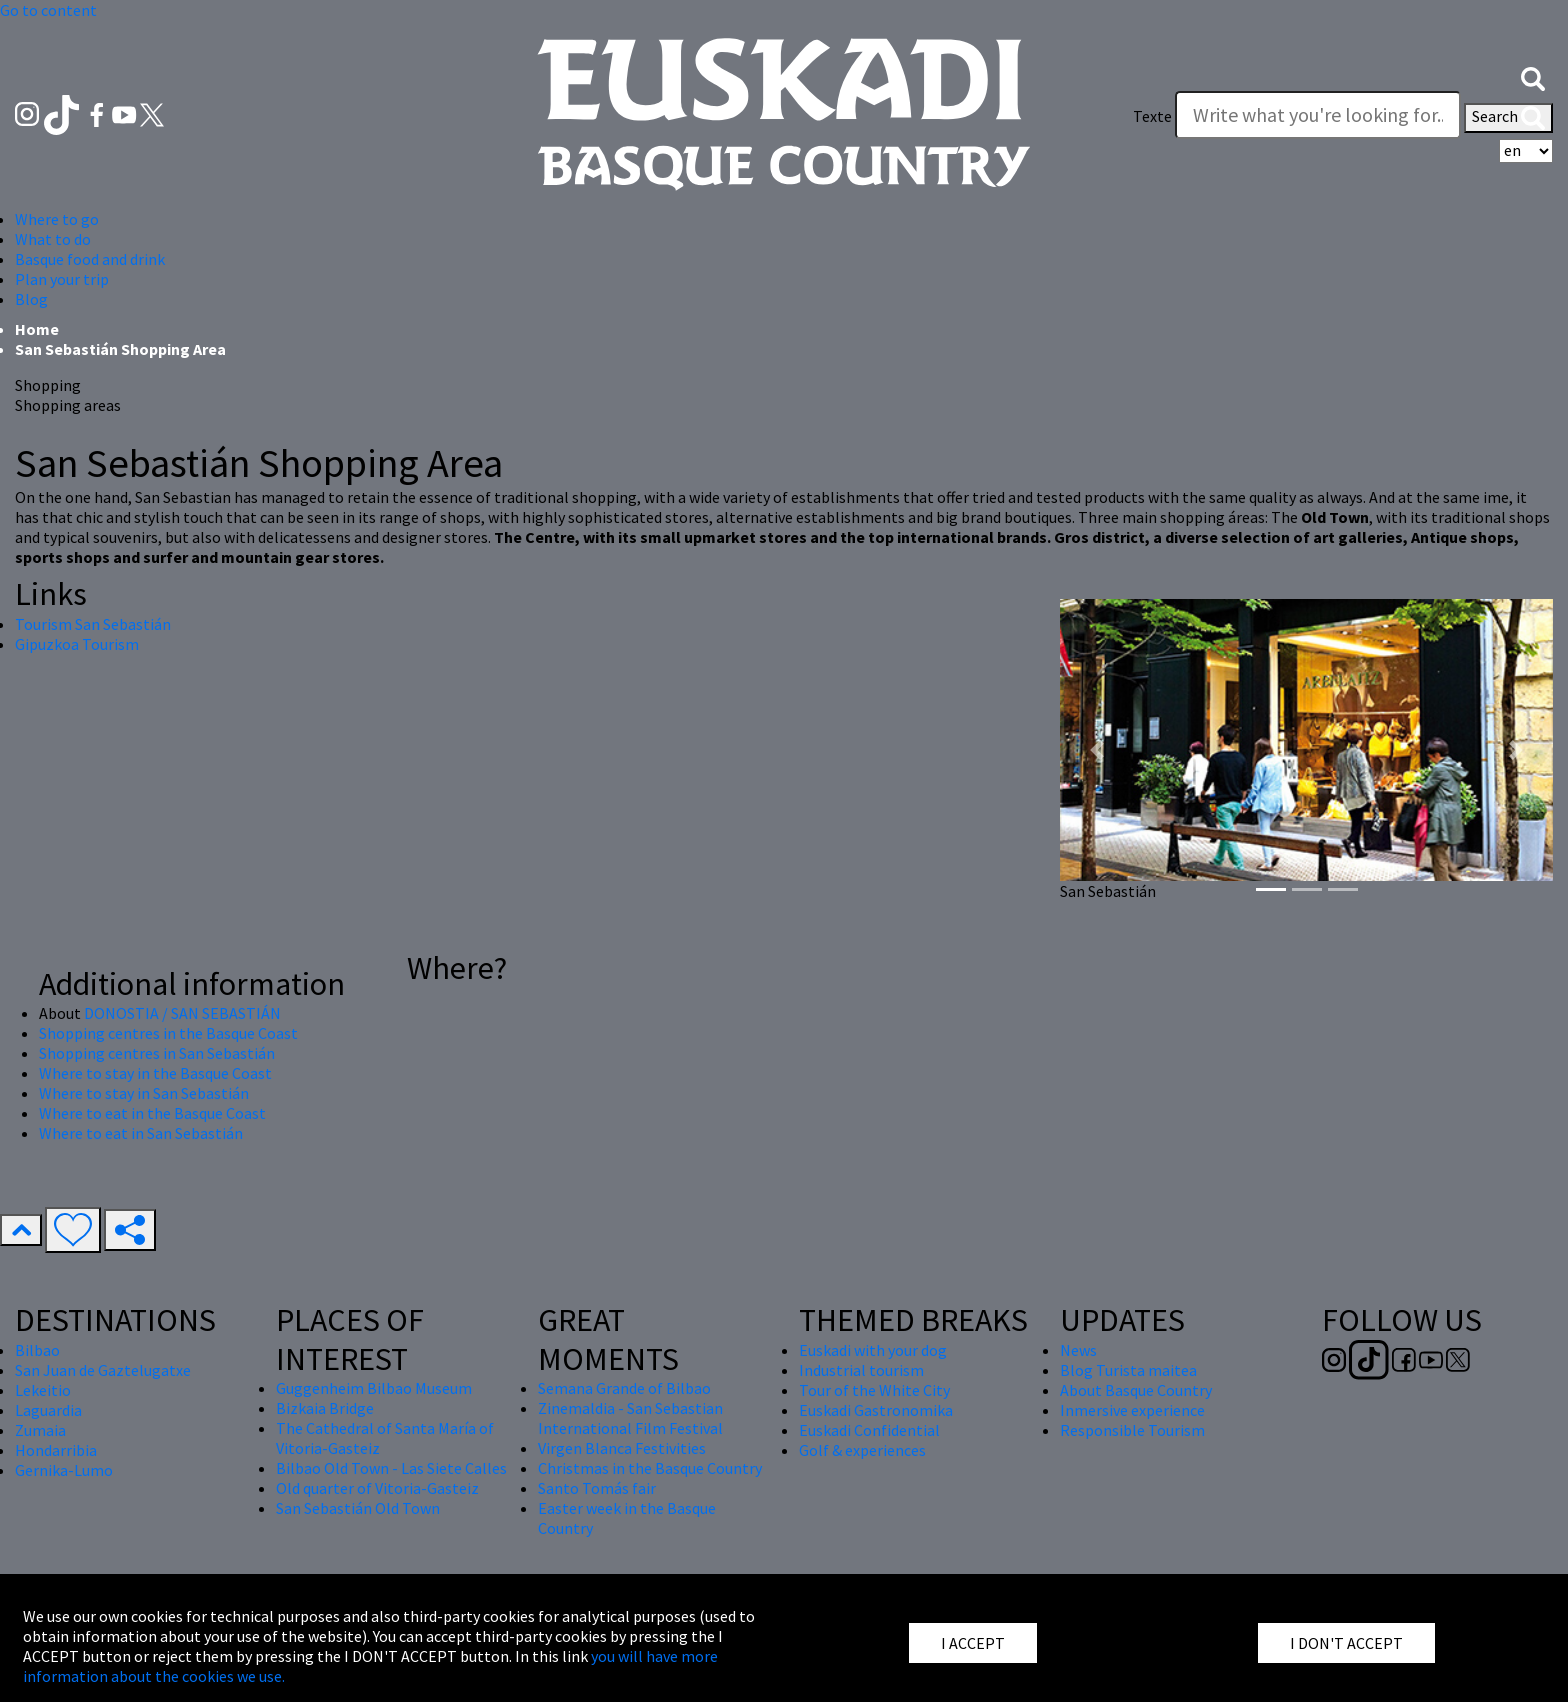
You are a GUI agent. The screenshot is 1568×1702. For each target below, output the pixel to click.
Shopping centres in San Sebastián (157, 1053)
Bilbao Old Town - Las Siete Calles (391, 1468)
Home (37, 329)
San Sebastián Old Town (358, 1508)
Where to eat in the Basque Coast (152, 1113)
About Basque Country (1136, 1390)
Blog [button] (31, 299)
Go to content (48, 10)
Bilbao (37, 1350)
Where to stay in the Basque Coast (155, 1073)
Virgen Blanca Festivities (622, 1448)
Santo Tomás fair (597, 1488)
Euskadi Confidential (869, 1430)
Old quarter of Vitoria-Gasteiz (377, 1488)
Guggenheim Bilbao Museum (374, 1388)
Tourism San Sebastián (93, 624)
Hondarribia (56, 1450)
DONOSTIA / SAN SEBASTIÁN (182, 1013)
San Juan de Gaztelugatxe (103, 1370)
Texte (1152, 116)
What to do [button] (53, 239)
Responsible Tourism (1132, 1430)
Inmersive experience (1132, 1410)
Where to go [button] (57, 219)
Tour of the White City (874, 1390)
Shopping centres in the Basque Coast (168, 1033)
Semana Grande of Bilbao (624, 1388)
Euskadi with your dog (873, 1350)
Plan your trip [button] (62, 279)
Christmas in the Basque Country (650, 1468)
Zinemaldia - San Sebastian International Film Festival (630, 1418)
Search (1508, 118)
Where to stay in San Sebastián (144, 1093)
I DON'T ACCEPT (1346, 1643)
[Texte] (1318, 115)
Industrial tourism (861, 1370)
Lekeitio (43, 1390)
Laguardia (48, 1410)
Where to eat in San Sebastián (141, 1133)
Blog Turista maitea (1128, 1370)
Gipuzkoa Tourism (77, 644)
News (1078, 1350)
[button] (1533, 77)
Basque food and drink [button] (90, 259)
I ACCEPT (973, 1643)
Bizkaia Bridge (325, 1408)
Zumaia (40, 1430)
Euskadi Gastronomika (876, 1410)
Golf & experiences (862, 1450)
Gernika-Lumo (64, 1470)
